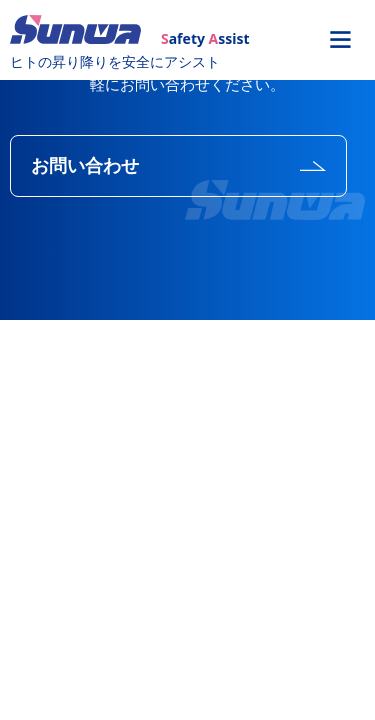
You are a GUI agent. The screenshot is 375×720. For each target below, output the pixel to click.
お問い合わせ (85, 166)
